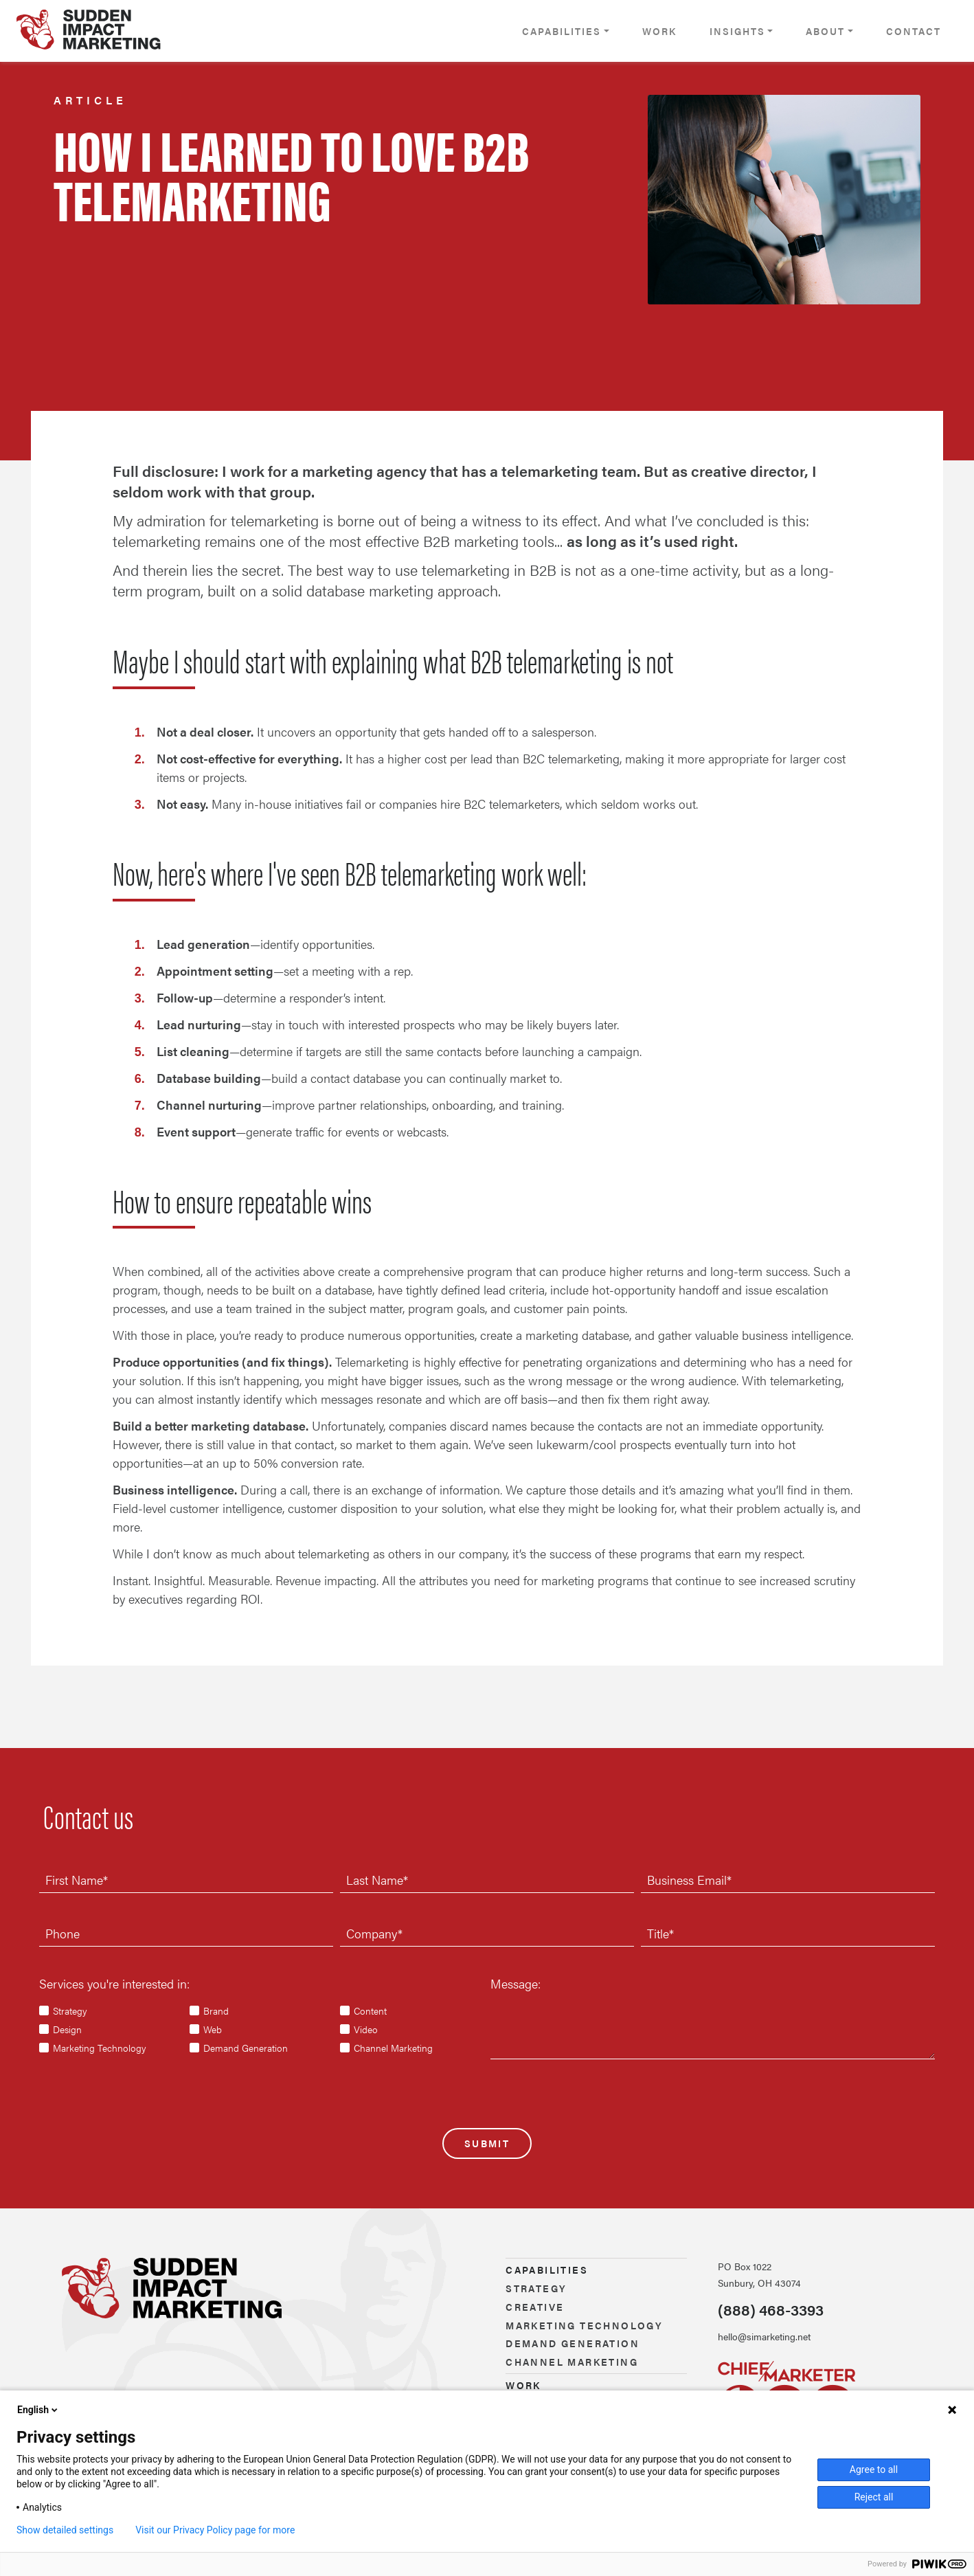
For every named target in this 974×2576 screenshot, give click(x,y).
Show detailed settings (64, 2529)
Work (659, 31)
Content (370, 2010)
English (38, 2409)
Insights (737, 31)
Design (67, 2029)
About (825, 31)
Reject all (874, 2496)
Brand (216, 2010)
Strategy (70, 2010)
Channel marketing (572, 2361)
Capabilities (561, 31)
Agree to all (874, 2469)
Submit (487, 2143)
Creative (535, 2307)
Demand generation (572, 2343)
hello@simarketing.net (764, 2336)
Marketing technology (584, 2325)
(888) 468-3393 (771, 2309)
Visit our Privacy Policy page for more (215, 2529)
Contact (913, 31)
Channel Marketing (393, 2047)
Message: (515, 1983)
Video (366, 2029)
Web (212, 2029)
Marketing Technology (99, 2047)
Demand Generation (245, 2047)
